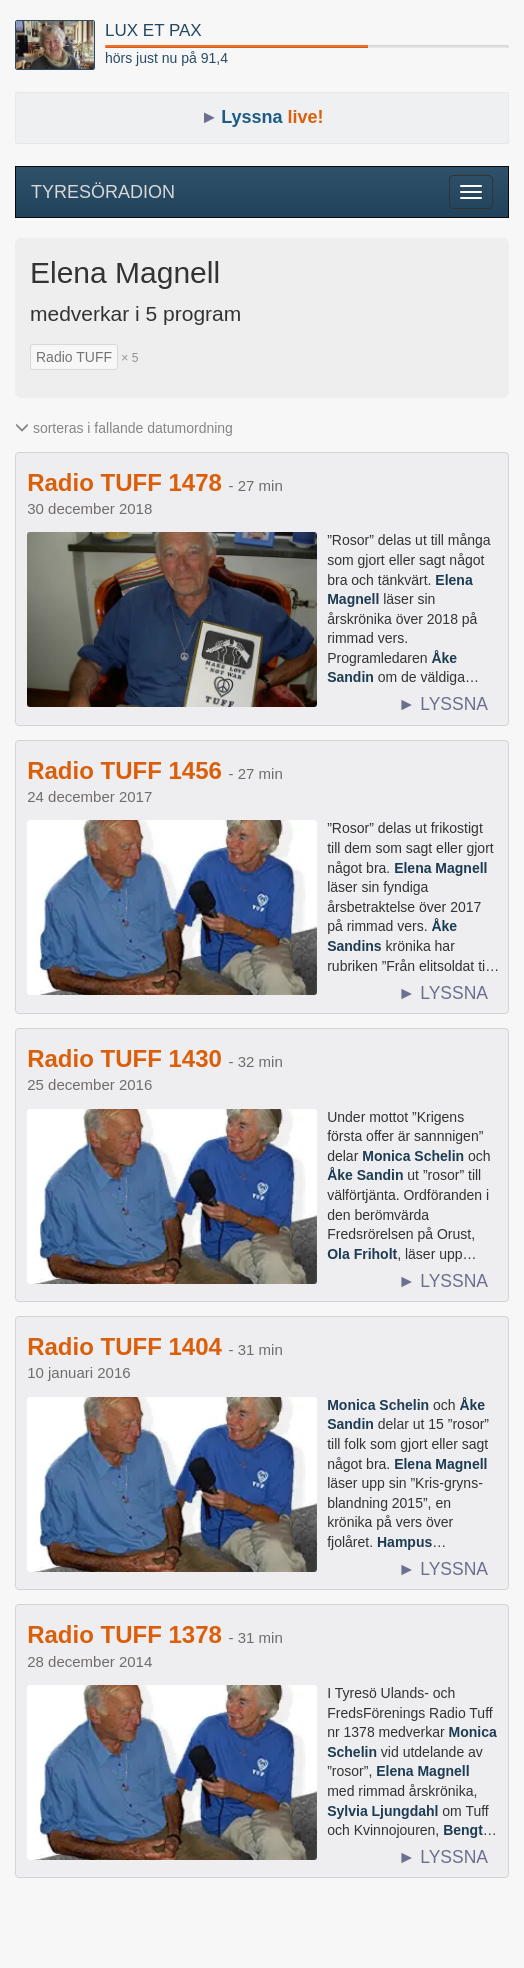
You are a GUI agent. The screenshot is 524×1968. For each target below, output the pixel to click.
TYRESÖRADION (103, 192)
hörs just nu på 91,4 (166, 58)
